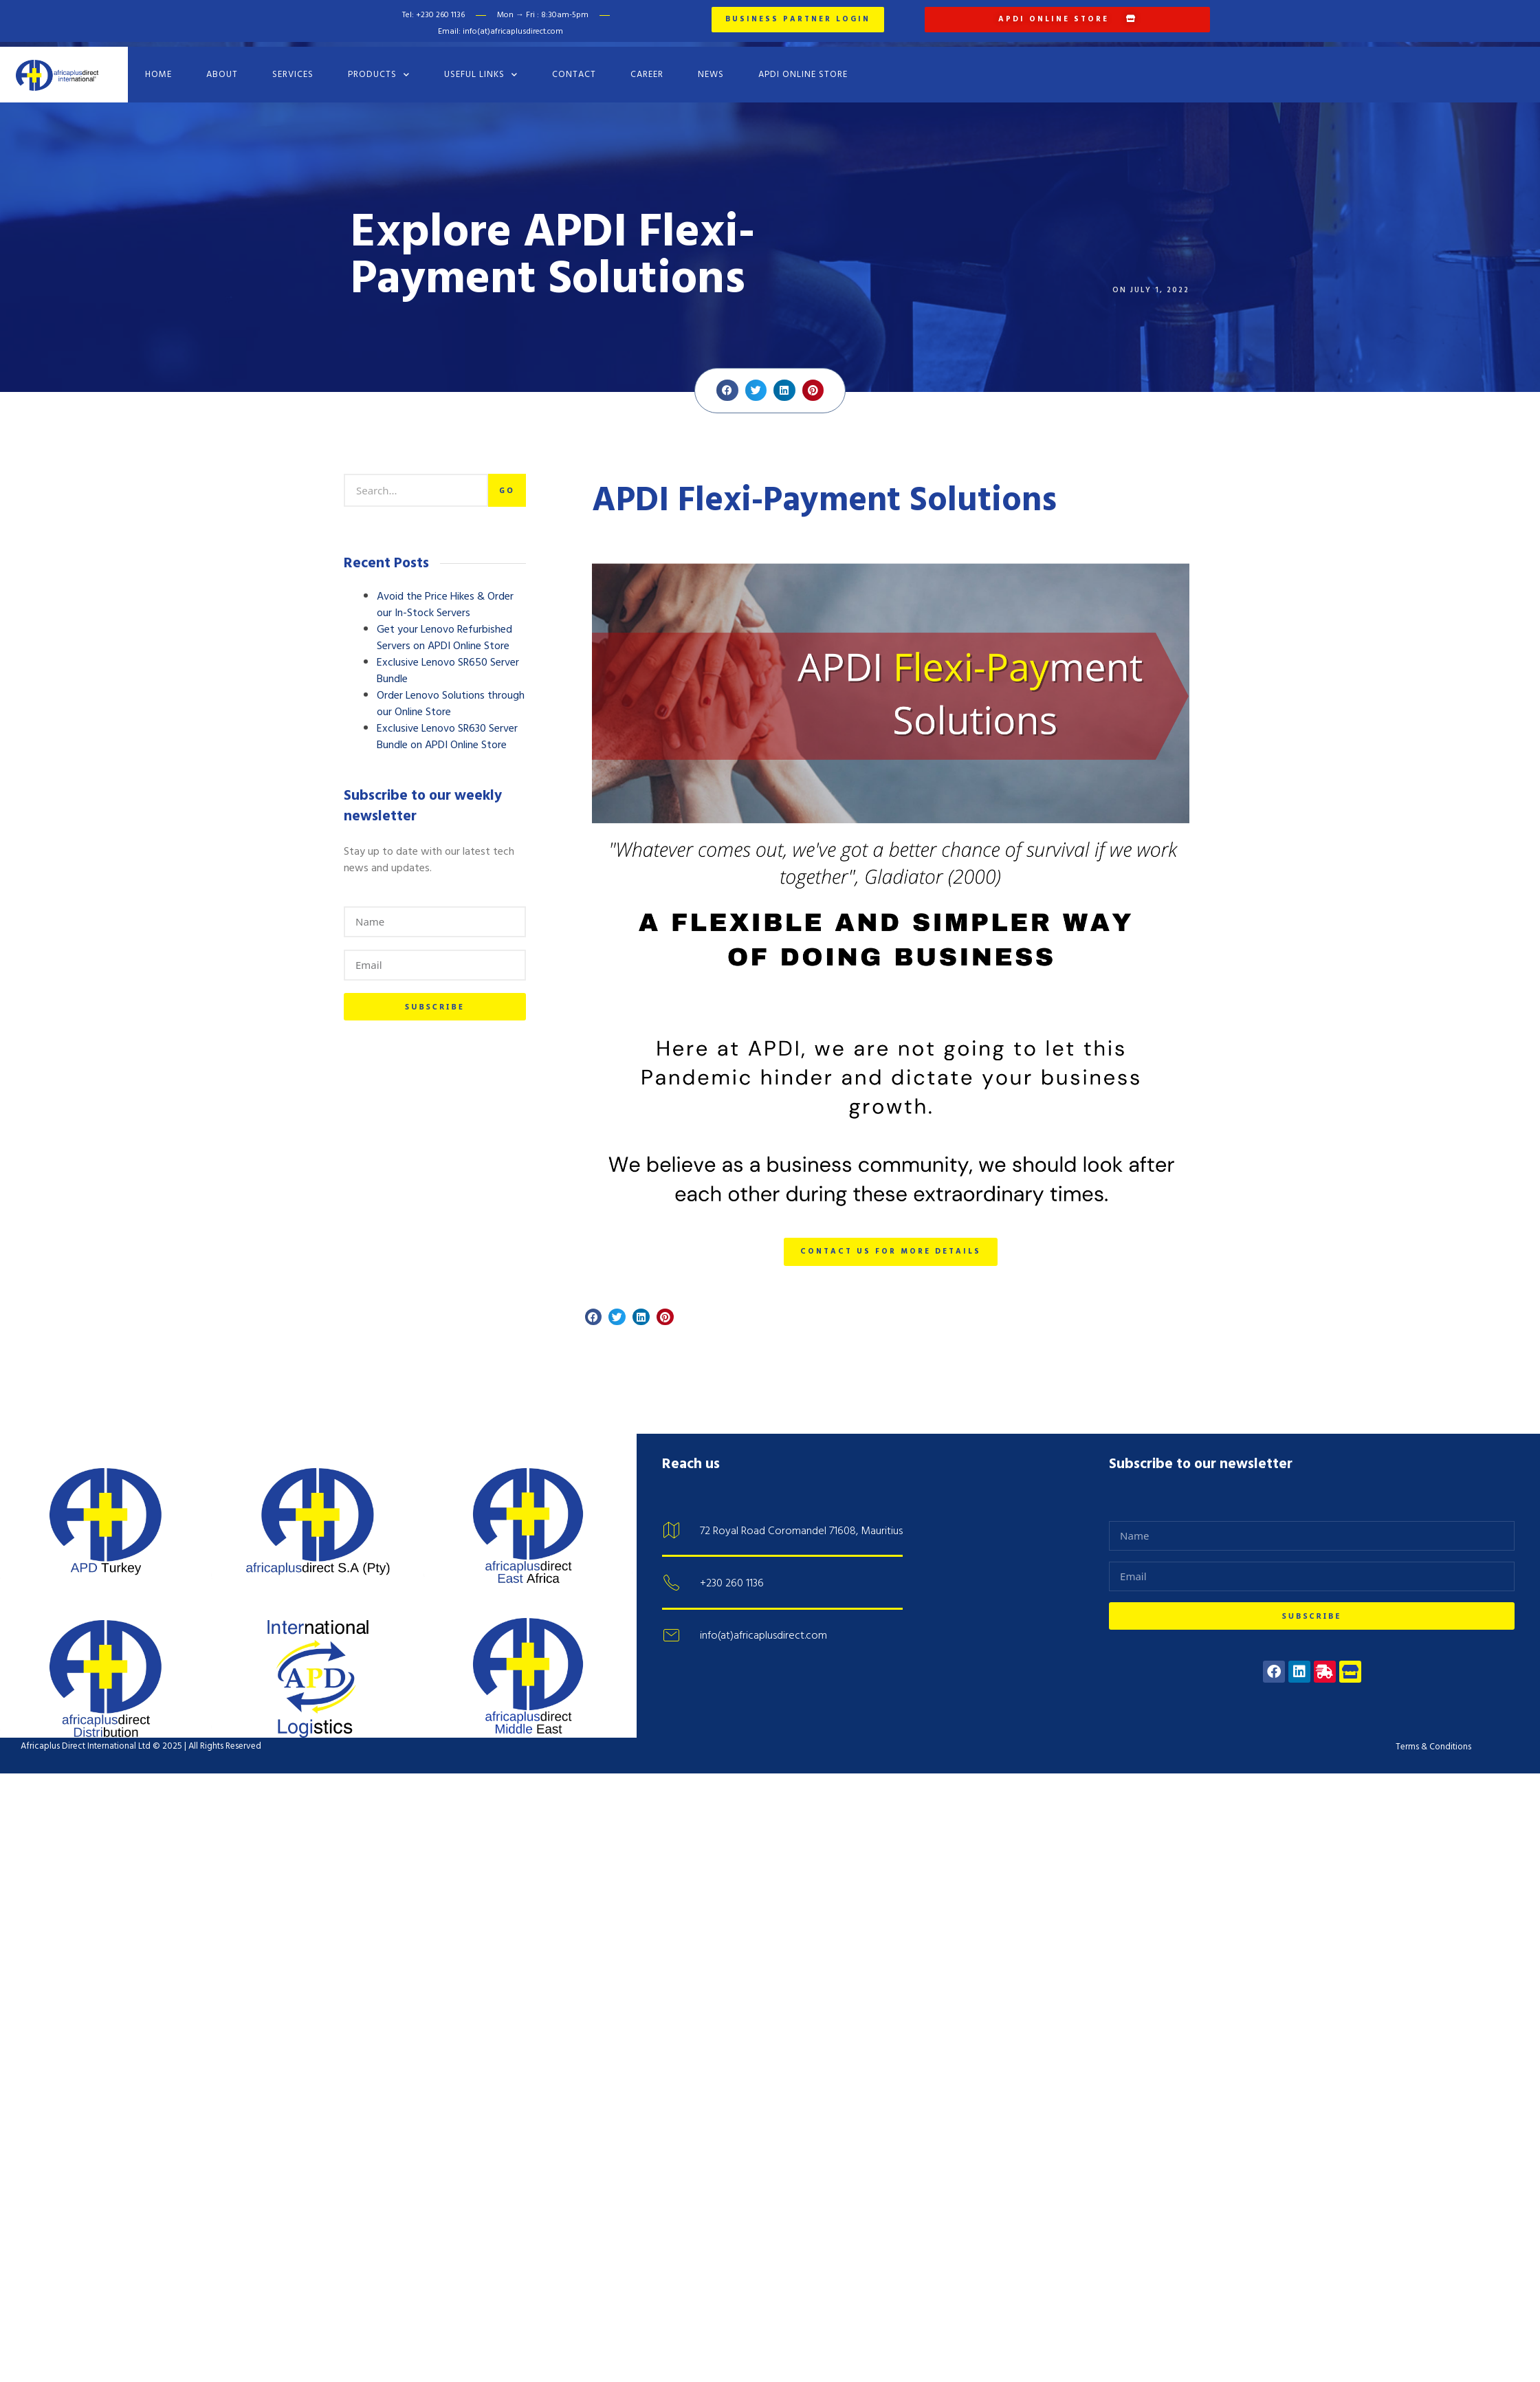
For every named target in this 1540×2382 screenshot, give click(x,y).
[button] (727, 382)
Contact (574, 66)
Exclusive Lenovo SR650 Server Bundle (448, 663)
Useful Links (481, 66)
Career (646, 66)
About (222, 66)
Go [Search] (507, 482)
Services (293, 66)
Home (158, 66)
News (711, 66)
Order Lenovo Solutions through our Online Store (451, 696)
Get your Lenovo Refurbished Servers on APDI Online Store (444, 630)
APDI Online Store (803, 66)
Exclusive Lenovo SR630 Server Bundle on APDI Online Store (447, 729)
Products (379, 66)
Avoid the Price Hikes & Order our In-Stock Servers (445, 597)
